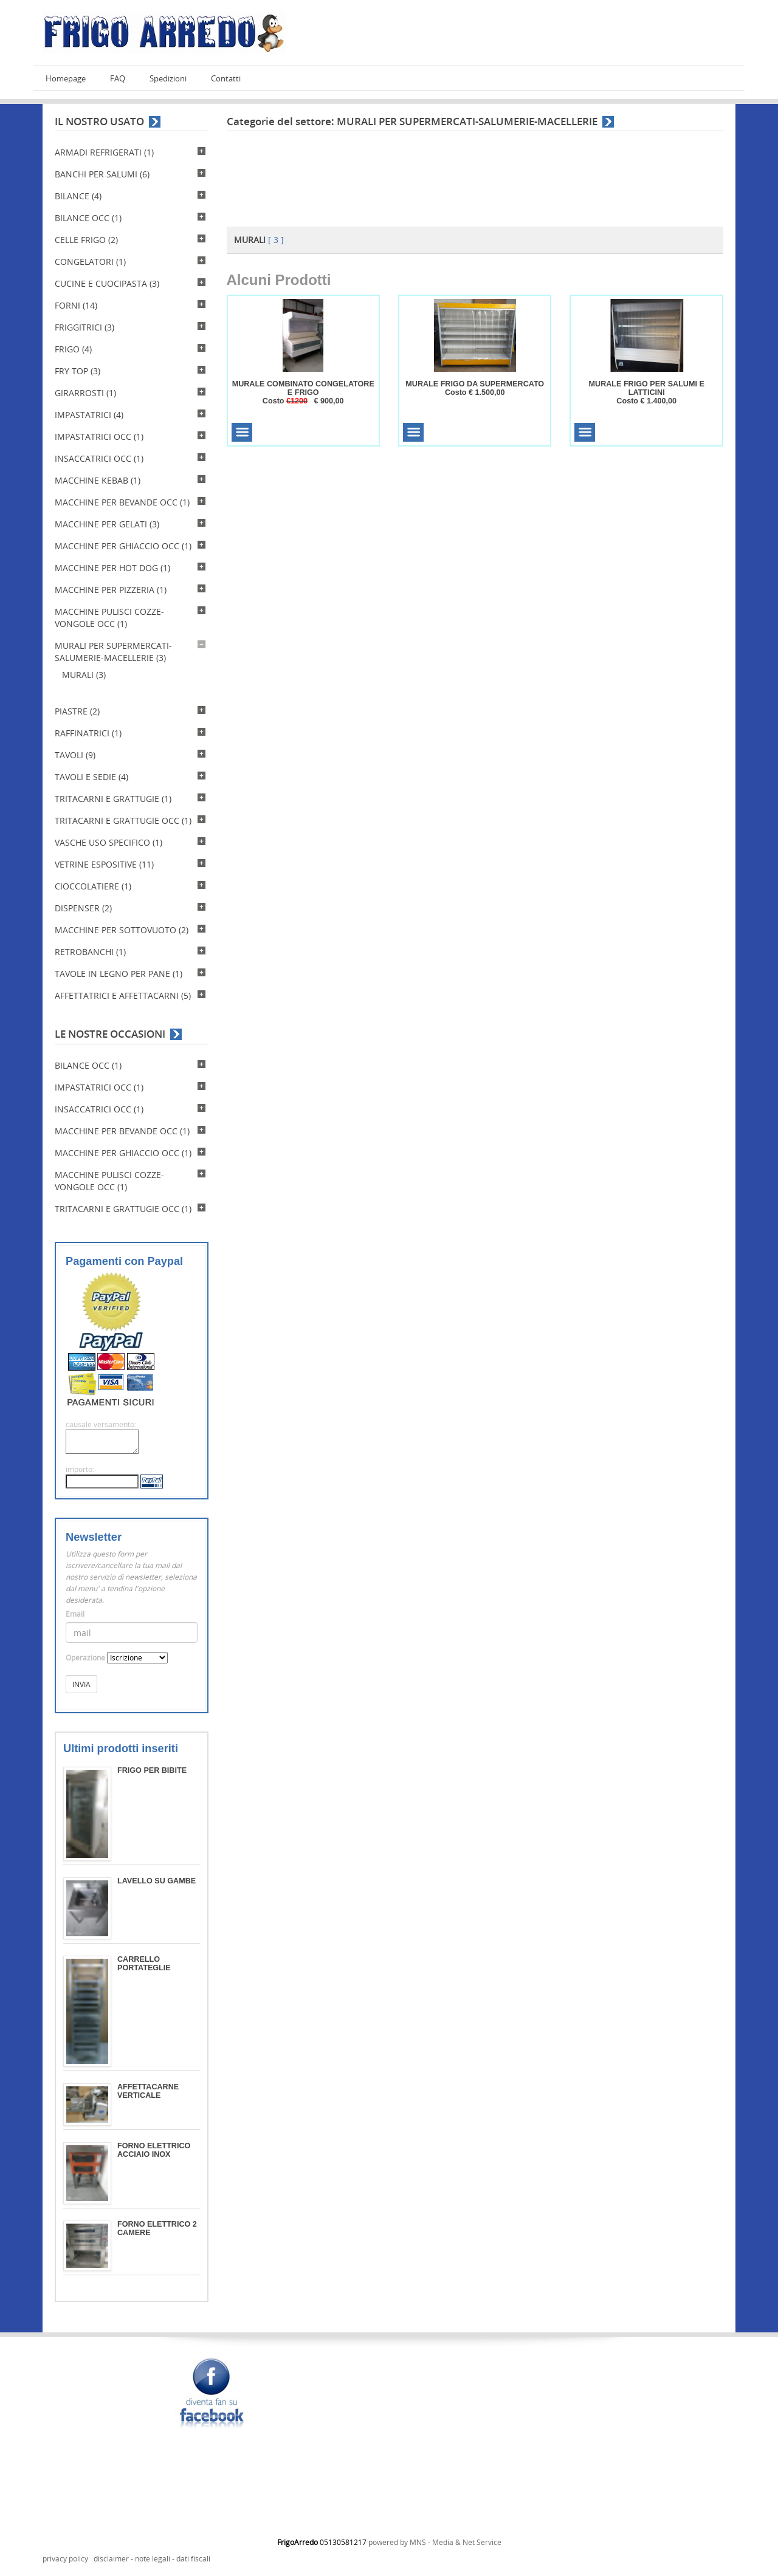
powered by (389, 2542)
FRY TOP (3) (77, 371)
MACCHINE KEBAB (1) (97, 480)
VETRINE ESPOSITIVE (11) (104, 864)
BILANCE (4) (78, 196)
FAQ (117, 79)
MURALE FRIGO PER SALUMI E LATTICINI (646, 388)
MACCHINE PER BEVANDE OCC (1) (122, 502)
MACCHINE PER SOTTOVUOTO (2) (121, 930)
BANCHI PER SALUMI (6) (102, 174)
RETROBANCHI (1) (90, 951)
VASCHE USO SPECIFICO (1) (108, 842)
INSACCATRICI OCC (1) (99, 458)
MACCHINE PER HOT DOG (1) (112, 568)
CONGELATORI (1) (90, 261)
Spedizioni (168, 79)
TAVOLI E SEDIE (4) (91, 777)
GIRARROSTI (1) (85, 393)
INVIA (81, 1684)
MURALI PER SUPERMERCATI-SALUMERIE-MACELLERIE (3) (113, 651)
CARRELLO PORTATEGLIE (144, 1963)
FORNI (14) (76, 305)
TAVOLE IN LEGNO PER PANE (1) (118, 973)
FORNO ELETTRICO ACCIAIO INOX (153, 2150)
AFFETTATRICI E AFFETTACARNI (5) (123, 995)
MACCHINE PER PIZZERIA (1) (111, 589)
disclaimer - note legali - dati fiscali (152, 2558)
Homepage (66, 79)
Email (75, 1614)
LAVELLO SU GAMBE (156, 1881)
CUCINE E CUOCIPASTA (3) (107, 283)
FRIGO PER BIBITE (152, 1770)
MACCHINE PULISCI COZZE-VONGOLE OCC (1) (109, 617)
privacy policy (65, 2558)
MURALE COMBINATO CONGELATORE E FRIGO (303, 388)
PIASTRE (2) (77, 711)
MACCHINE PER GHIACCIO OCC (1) (123, 546)
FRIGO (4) (73, 349)
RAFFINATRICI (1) (88, 733)
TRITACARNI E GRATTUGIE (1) (113, 798)
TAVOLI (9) (75, 755)
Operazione (85, 1657)
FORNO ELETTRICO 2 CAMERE (157, 2228)
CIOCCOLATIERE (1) (93, 886)
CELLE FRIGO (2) (86, 239)
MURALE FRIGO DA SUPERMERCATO (474, 384)
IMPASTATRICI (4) (89, 414)
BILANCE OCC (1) (88, 218)
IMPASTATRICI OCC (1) (99, 436)
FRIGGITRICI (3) (84, 327)
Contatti (226, 79)
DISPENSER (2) (83, 908)
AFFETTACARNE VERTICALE (148, 2091)
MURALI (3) (84, 674)
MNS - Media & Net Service (455, 2542)
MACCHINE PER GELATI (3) (107, 524)
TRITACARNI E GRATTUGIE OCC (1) (123, 820)
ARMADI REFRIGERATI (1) (104, 152)
